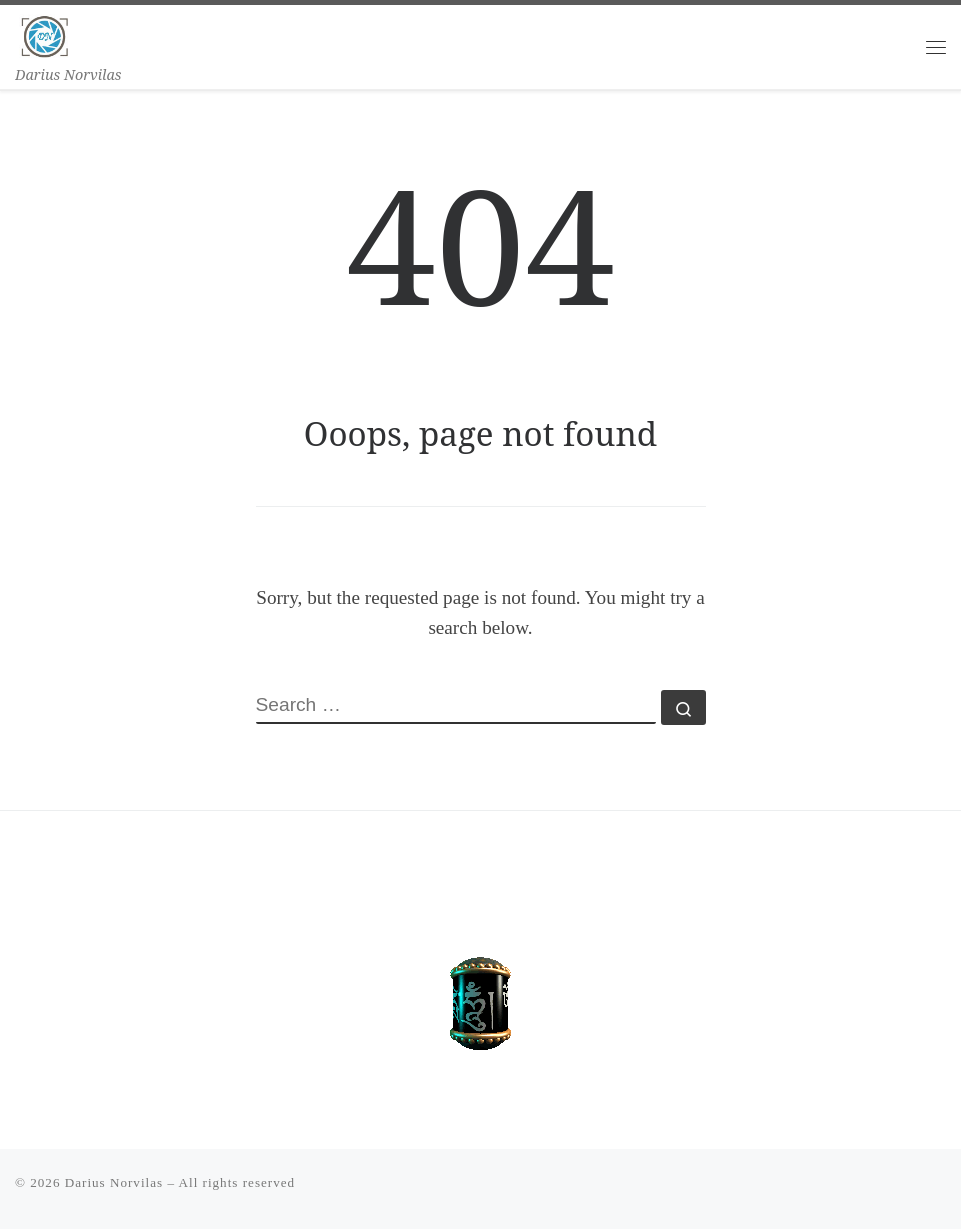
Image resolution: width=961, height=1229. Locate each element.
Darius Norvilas (114, 1182)
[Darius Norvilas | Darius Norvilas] (45, 33)
